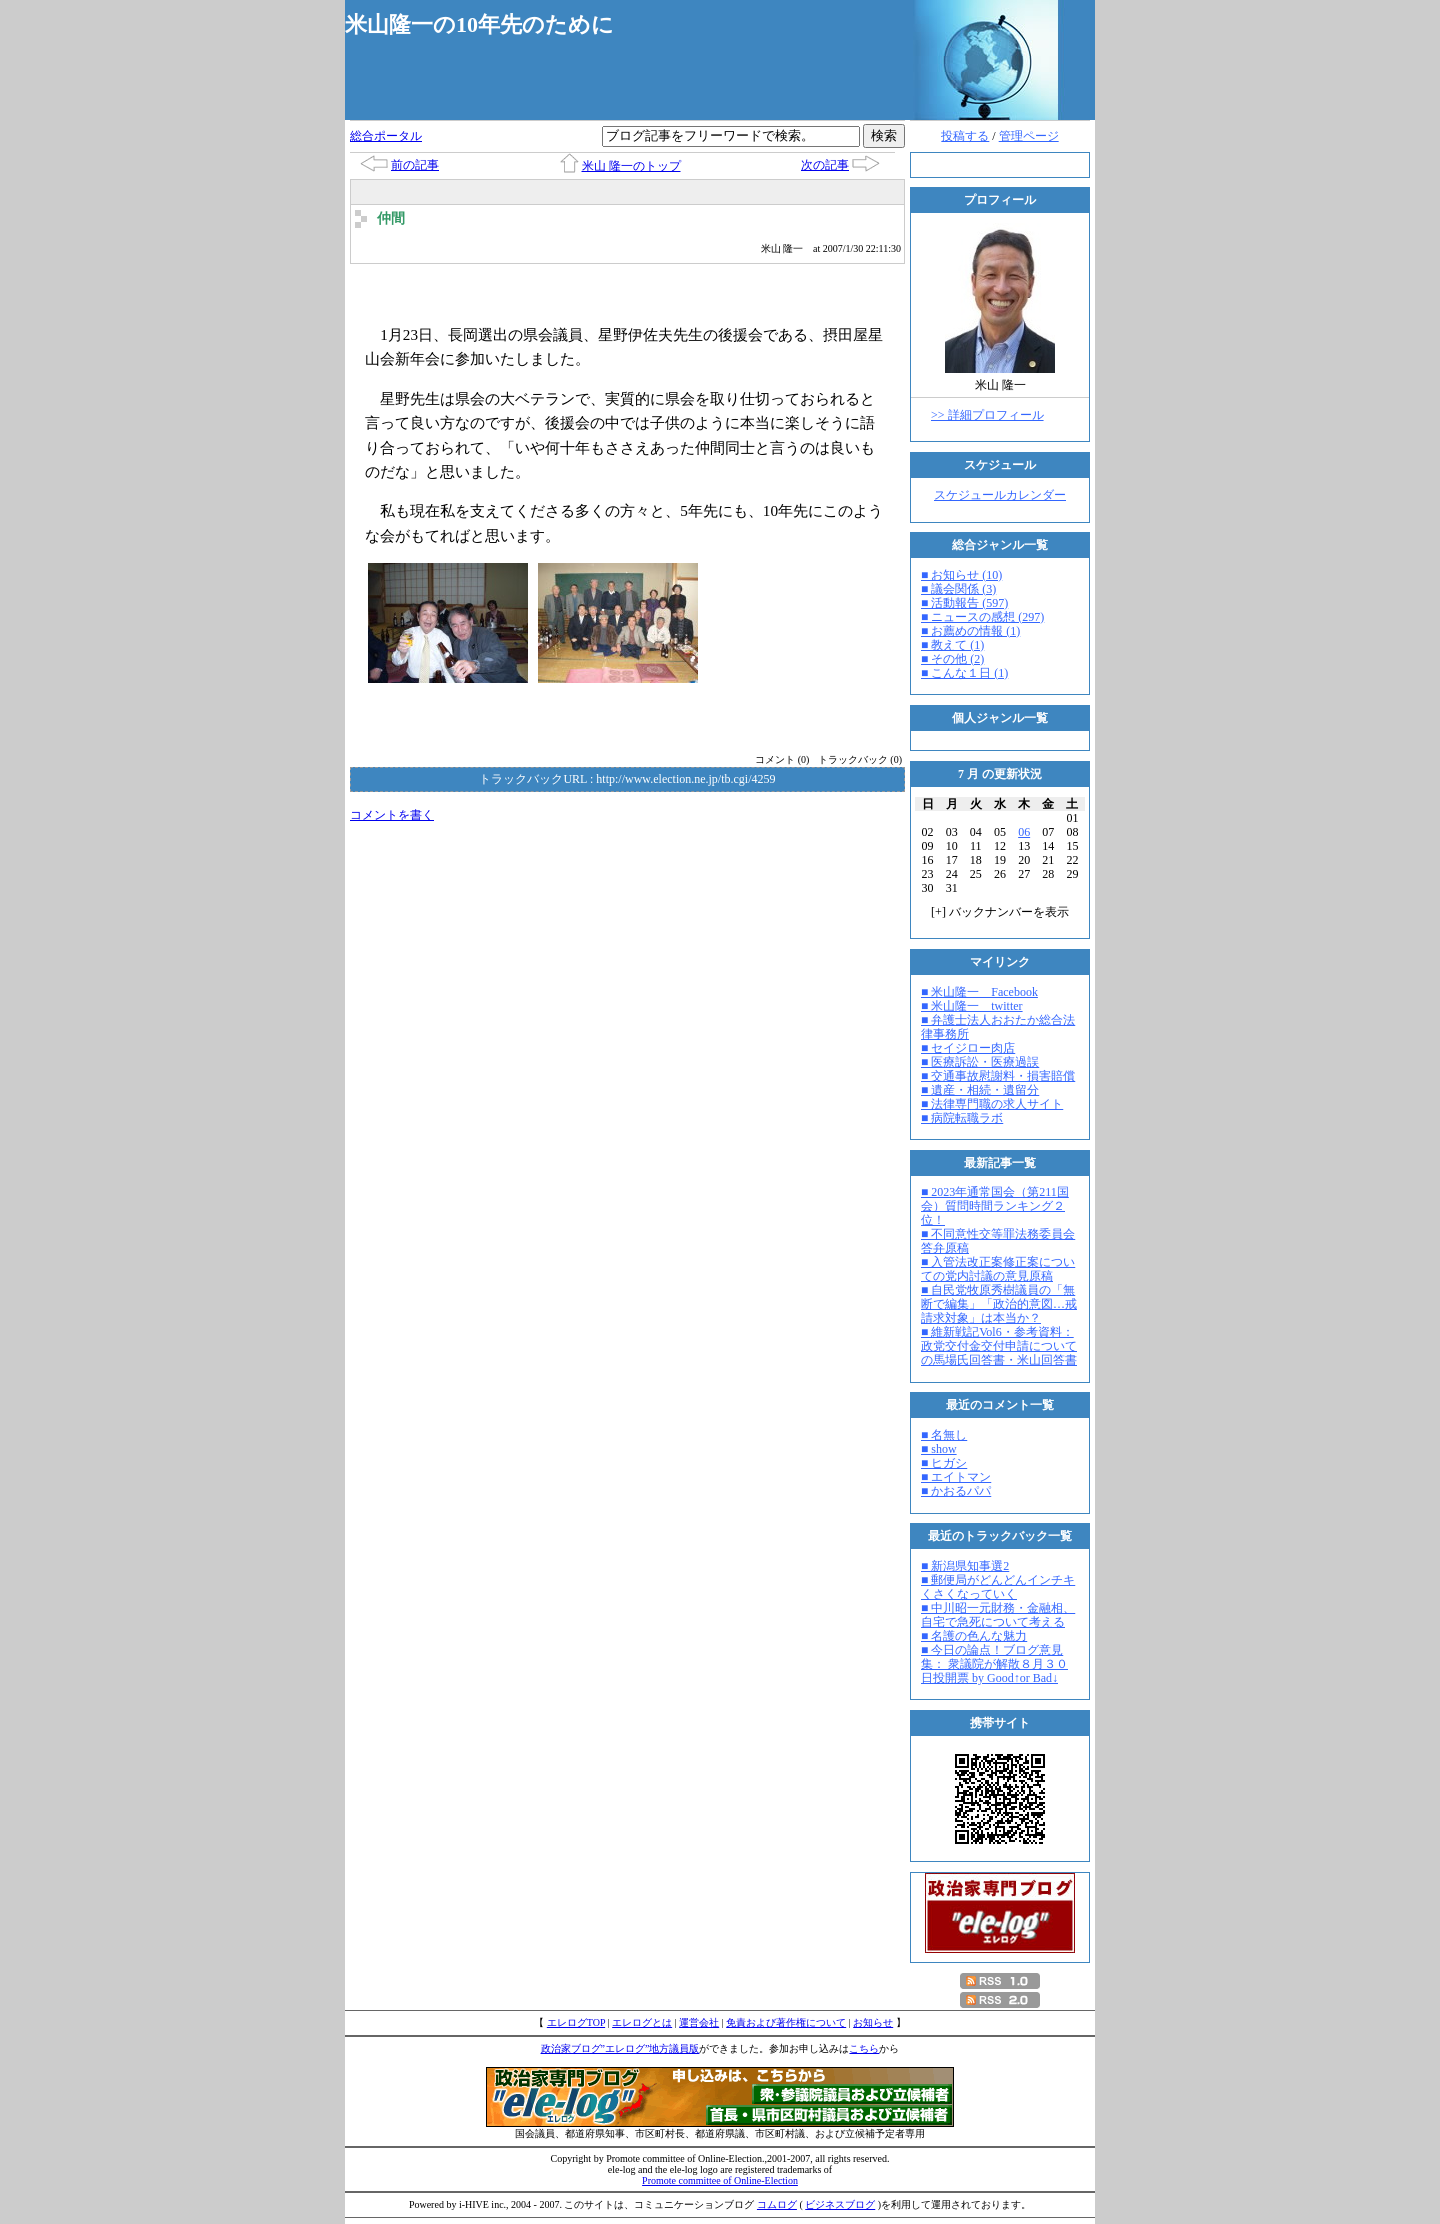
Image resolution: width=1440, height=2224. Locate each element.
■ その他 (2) (952, 659)
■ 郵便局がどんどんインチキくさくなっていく (998, 1587)
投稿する (965, 136)
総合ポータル (386, 136)
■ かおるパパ (956, 1491)
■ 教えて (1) (952, 645)
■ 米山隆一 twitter (972, 1006)
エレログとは (642, 2022)
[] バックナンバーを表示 (1000, 912)
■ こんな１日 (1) (964, 673)
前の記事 (415, 165)
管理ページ (1029, 136)
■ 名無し (944, 1435)
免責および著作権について (786, 2022)
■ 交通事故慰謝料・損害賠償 (998, 1076)
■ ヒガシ (944, 1463)
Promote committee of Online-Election (720, 2180)
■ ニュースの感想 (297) (982, 617)
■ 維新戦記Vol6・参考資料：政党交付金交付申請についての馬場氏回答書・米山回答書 (999, 1346)
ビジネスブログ (840, 2204)
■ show (939, 1449)
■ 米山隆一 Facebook (979, 992)
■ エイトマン (956, 1477)
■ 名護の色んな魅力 (974, 1636)
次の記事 (825, 165)
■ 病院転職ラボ (962, 1118)
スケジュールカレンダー (1000, 495)
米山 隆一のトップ (631, 166)
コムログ (777, 2204)
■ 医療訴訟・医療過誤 (980, 1062)
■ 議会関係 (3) (958, 589)
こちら (864, 2048)
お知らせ (873, 2022)
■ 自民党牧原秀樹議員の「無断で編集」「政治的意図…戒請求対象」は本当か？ (999, 1304)
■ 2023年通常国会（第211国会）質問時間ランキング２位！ (995, 1206)
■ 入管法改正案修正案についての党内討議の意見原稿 (998, 1269)
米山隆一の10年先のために (479, 24)
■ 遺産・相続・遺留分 (980, 1090)
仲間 (391, 218)
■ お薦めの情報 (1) (970, 631)
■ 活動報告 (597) (964, 603)
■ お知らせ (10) (961, 575)
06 (1024, 832)
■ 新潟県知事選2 (965, 1566)
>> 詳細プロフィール (987, 415)
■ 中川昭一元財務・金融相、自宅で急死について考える (998, 1615)
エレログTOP (576, 2022)
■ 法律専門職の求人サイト (992, 1104)
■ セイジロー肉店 (968, 1048)
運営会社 (699, 2022)
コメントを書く (392, 815)
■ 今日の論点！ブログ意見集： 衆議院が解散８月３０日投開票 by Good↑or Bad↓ (994, 1664)
